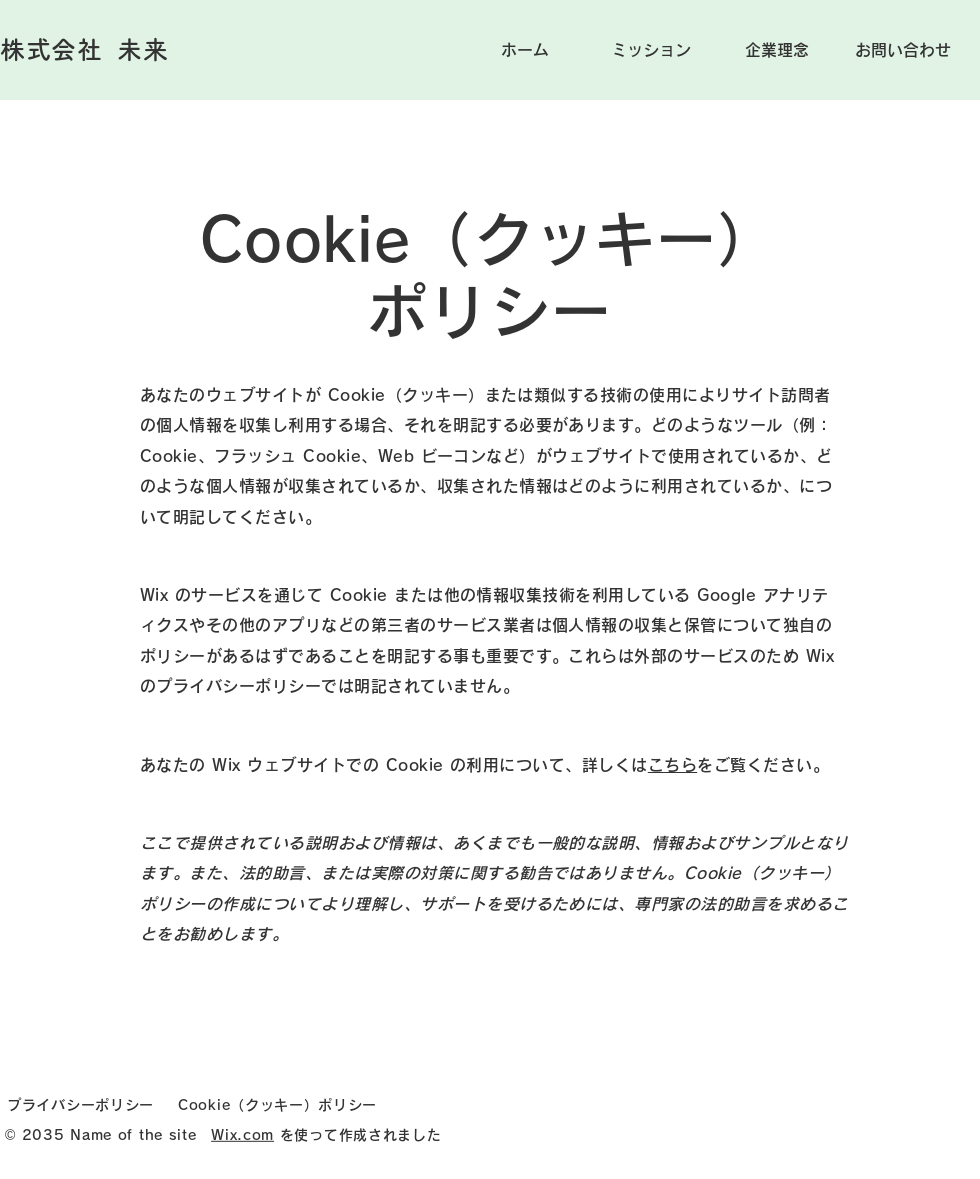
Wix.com (242, 1134)
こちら (672, 765)
